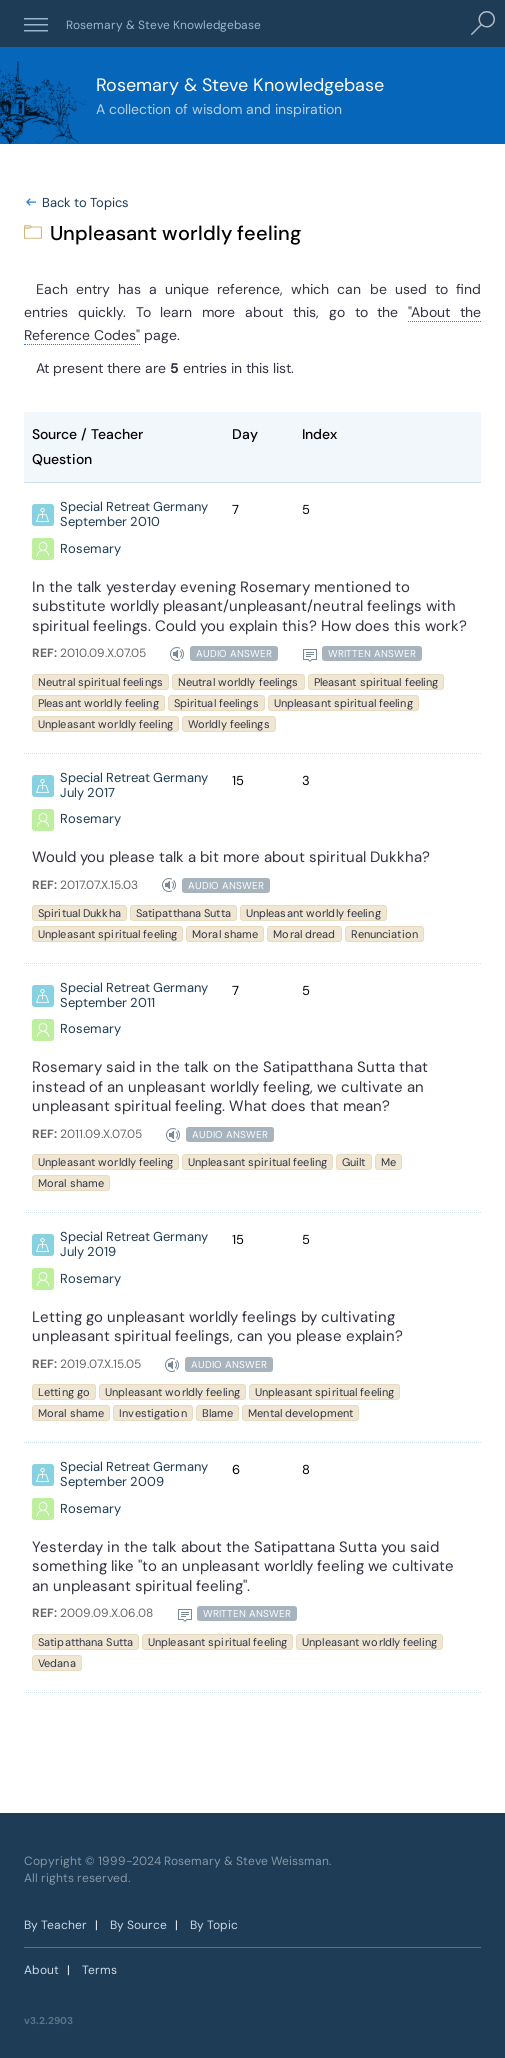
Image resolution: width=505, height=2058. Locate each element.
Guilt (354, 1163)
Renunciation (384, 934)
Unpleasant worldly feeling (105, 724)
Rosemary (90, 549)
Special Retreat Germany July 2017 (134, 786)
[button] (36, 24)
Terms (99, 1970)
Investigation (152, 1413)
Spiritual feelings (216, 703)
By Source (138, 1925)
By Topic (214, 1925)
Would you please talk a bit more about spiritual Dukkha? (231, 857)
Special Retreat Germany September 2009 (134, 1475)
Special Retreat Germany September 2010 (134, 515)
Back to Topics (85, 202)
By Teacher (55, 1925)
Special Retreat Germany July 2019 (134, 1246)
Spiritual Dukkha (79, 913)
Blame (218, 1413)
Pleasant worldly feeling (98, 703)
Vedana (57, 1663)
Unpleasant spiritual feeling (343, 703)
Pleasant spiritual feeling (376, 682)
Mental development (300, 1413)
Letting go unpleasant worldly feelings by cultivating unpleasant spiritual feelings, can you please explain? (217, 1327)
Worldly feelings (229, 724)
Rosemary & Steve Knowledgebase (164, 25)
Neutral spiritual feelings (100, 682)
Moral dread (304, 934)
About (41, 1970)
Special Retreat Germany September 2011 (134, 996)
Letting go (64, 1392)
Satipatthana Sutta (183, 913)
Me (388, 1163)
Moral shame (225, 934)
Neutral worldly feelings (238, 682)
